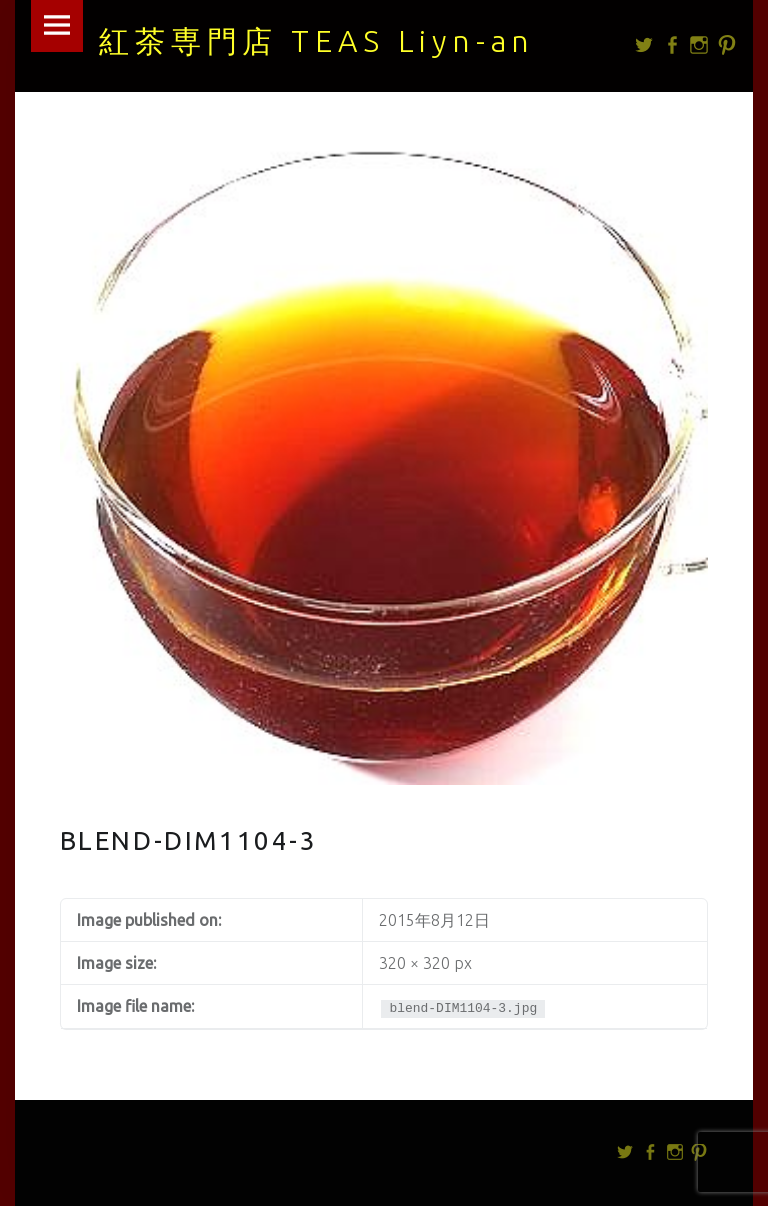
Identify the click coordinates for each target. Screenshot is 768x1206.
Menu (57, 26)
